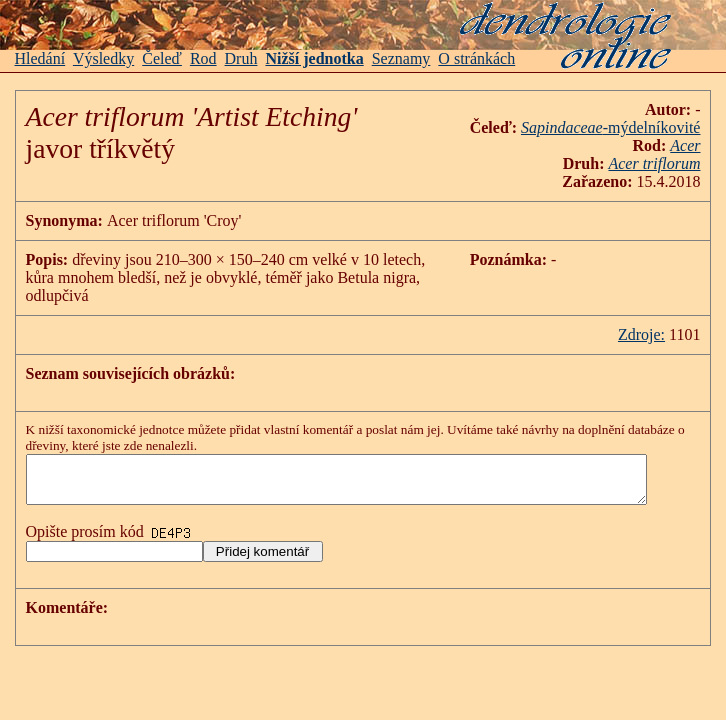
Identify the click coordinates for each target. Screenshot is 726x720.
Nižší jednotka (314, 58)
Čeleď (162, 58)
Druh (241, 58)
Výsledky (103, 58)
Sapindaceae (583, 127)
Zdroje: (662, 316)
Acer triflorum (676, 163)
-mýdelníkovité (673, 127)
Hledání (40, 58)
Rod (203, 58)
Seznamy (401, 58)
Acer (706, 145)
